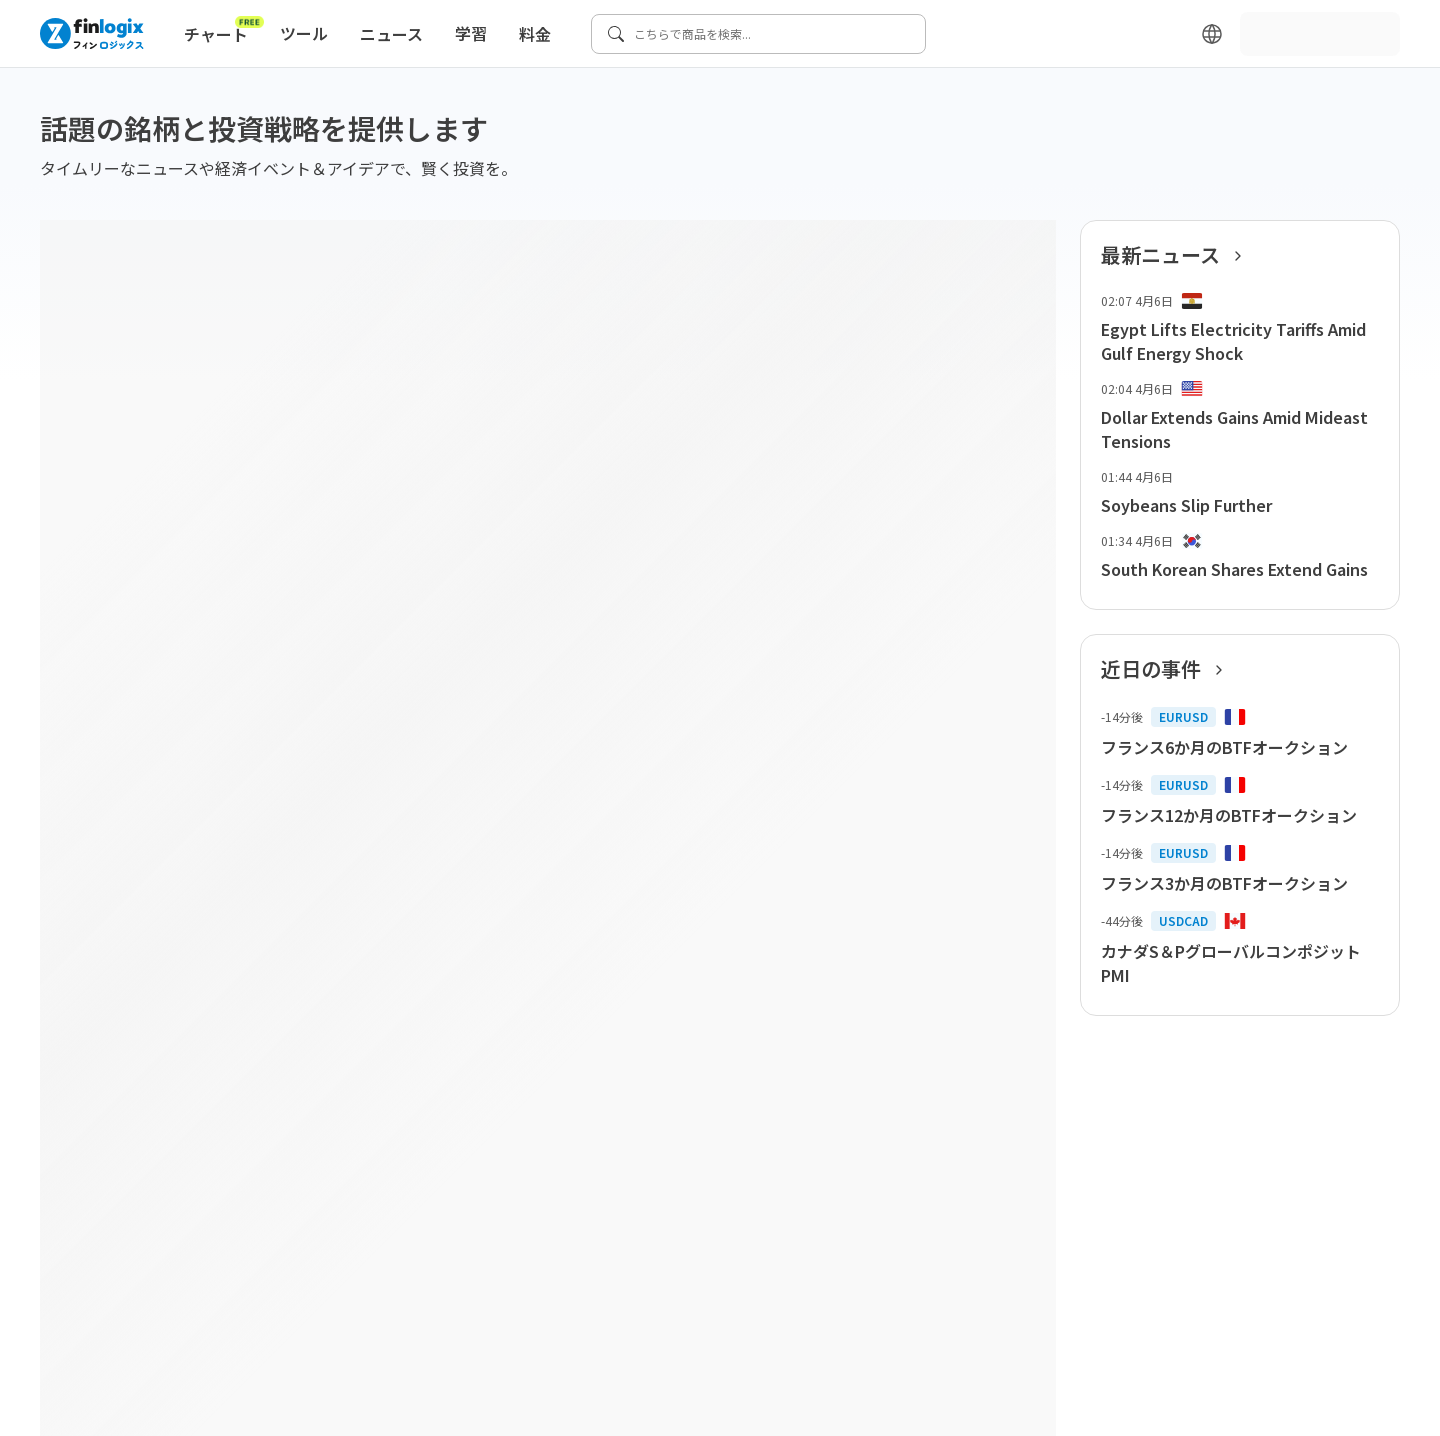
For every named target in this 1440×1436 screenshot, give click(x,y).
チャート (224, 30)
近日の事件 (1168, 669)
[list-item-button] (1240, 329)
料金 (535, 34)
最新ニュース (1177, 255)
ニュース (391, 34)
